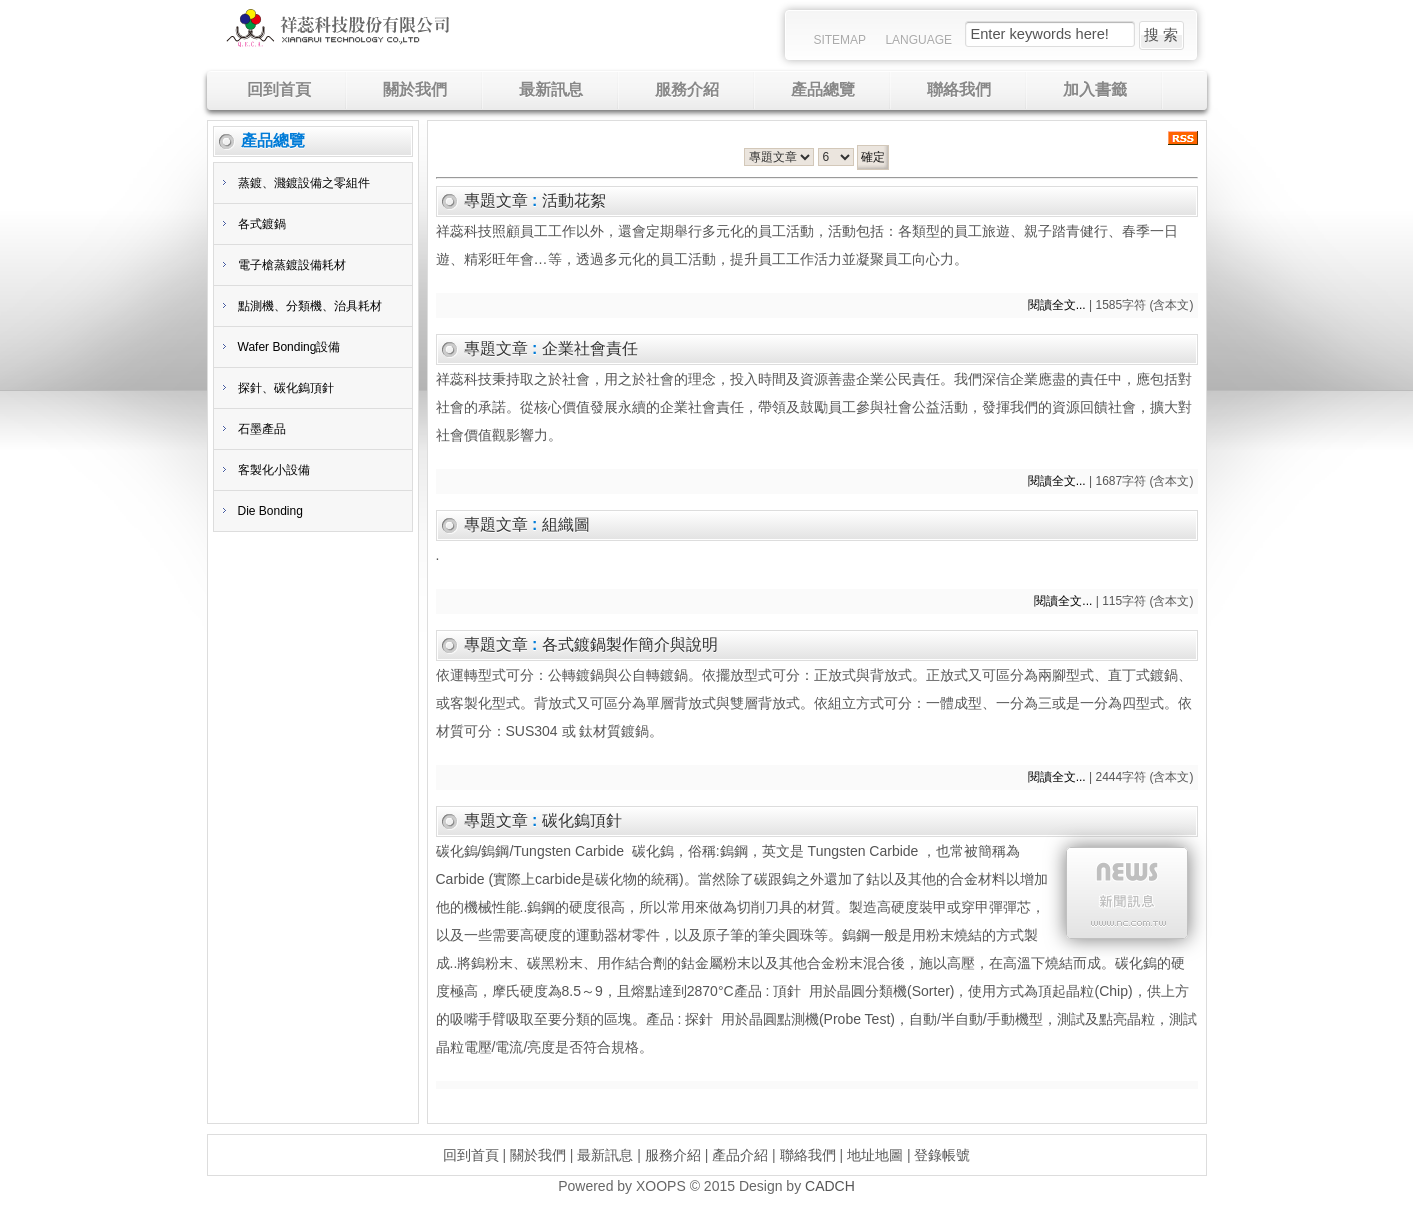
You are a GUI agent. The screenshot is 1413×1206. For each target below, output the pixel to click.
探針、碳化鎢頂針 (286, 388)
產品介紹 (740, 1155)
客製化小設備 (274, 470)
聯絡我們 (808, 1155)
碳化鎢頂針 (582, 820)
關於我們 (538, 1155)
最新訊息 (605, 1155)
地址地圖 (875, 1155)
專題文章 (496, 200)
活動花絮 (574, 200)
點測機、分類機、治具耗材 (310, 306)
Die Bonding (270, 511)
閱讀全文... (1057, 305)
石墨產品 (262, 429)
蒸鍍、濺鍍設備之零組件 (304, 183)
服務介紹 (673, 1155)
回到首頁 (471, 1155)
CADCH (830, 1186)
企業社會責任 (590, 348)
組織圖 (566, 524)
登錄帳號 (942, 1155)
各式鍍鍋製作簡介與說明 (630, 644)
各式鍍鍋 (262, 224)
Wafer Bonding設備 (289, 347)
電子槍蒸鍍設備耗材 (292, 265)
